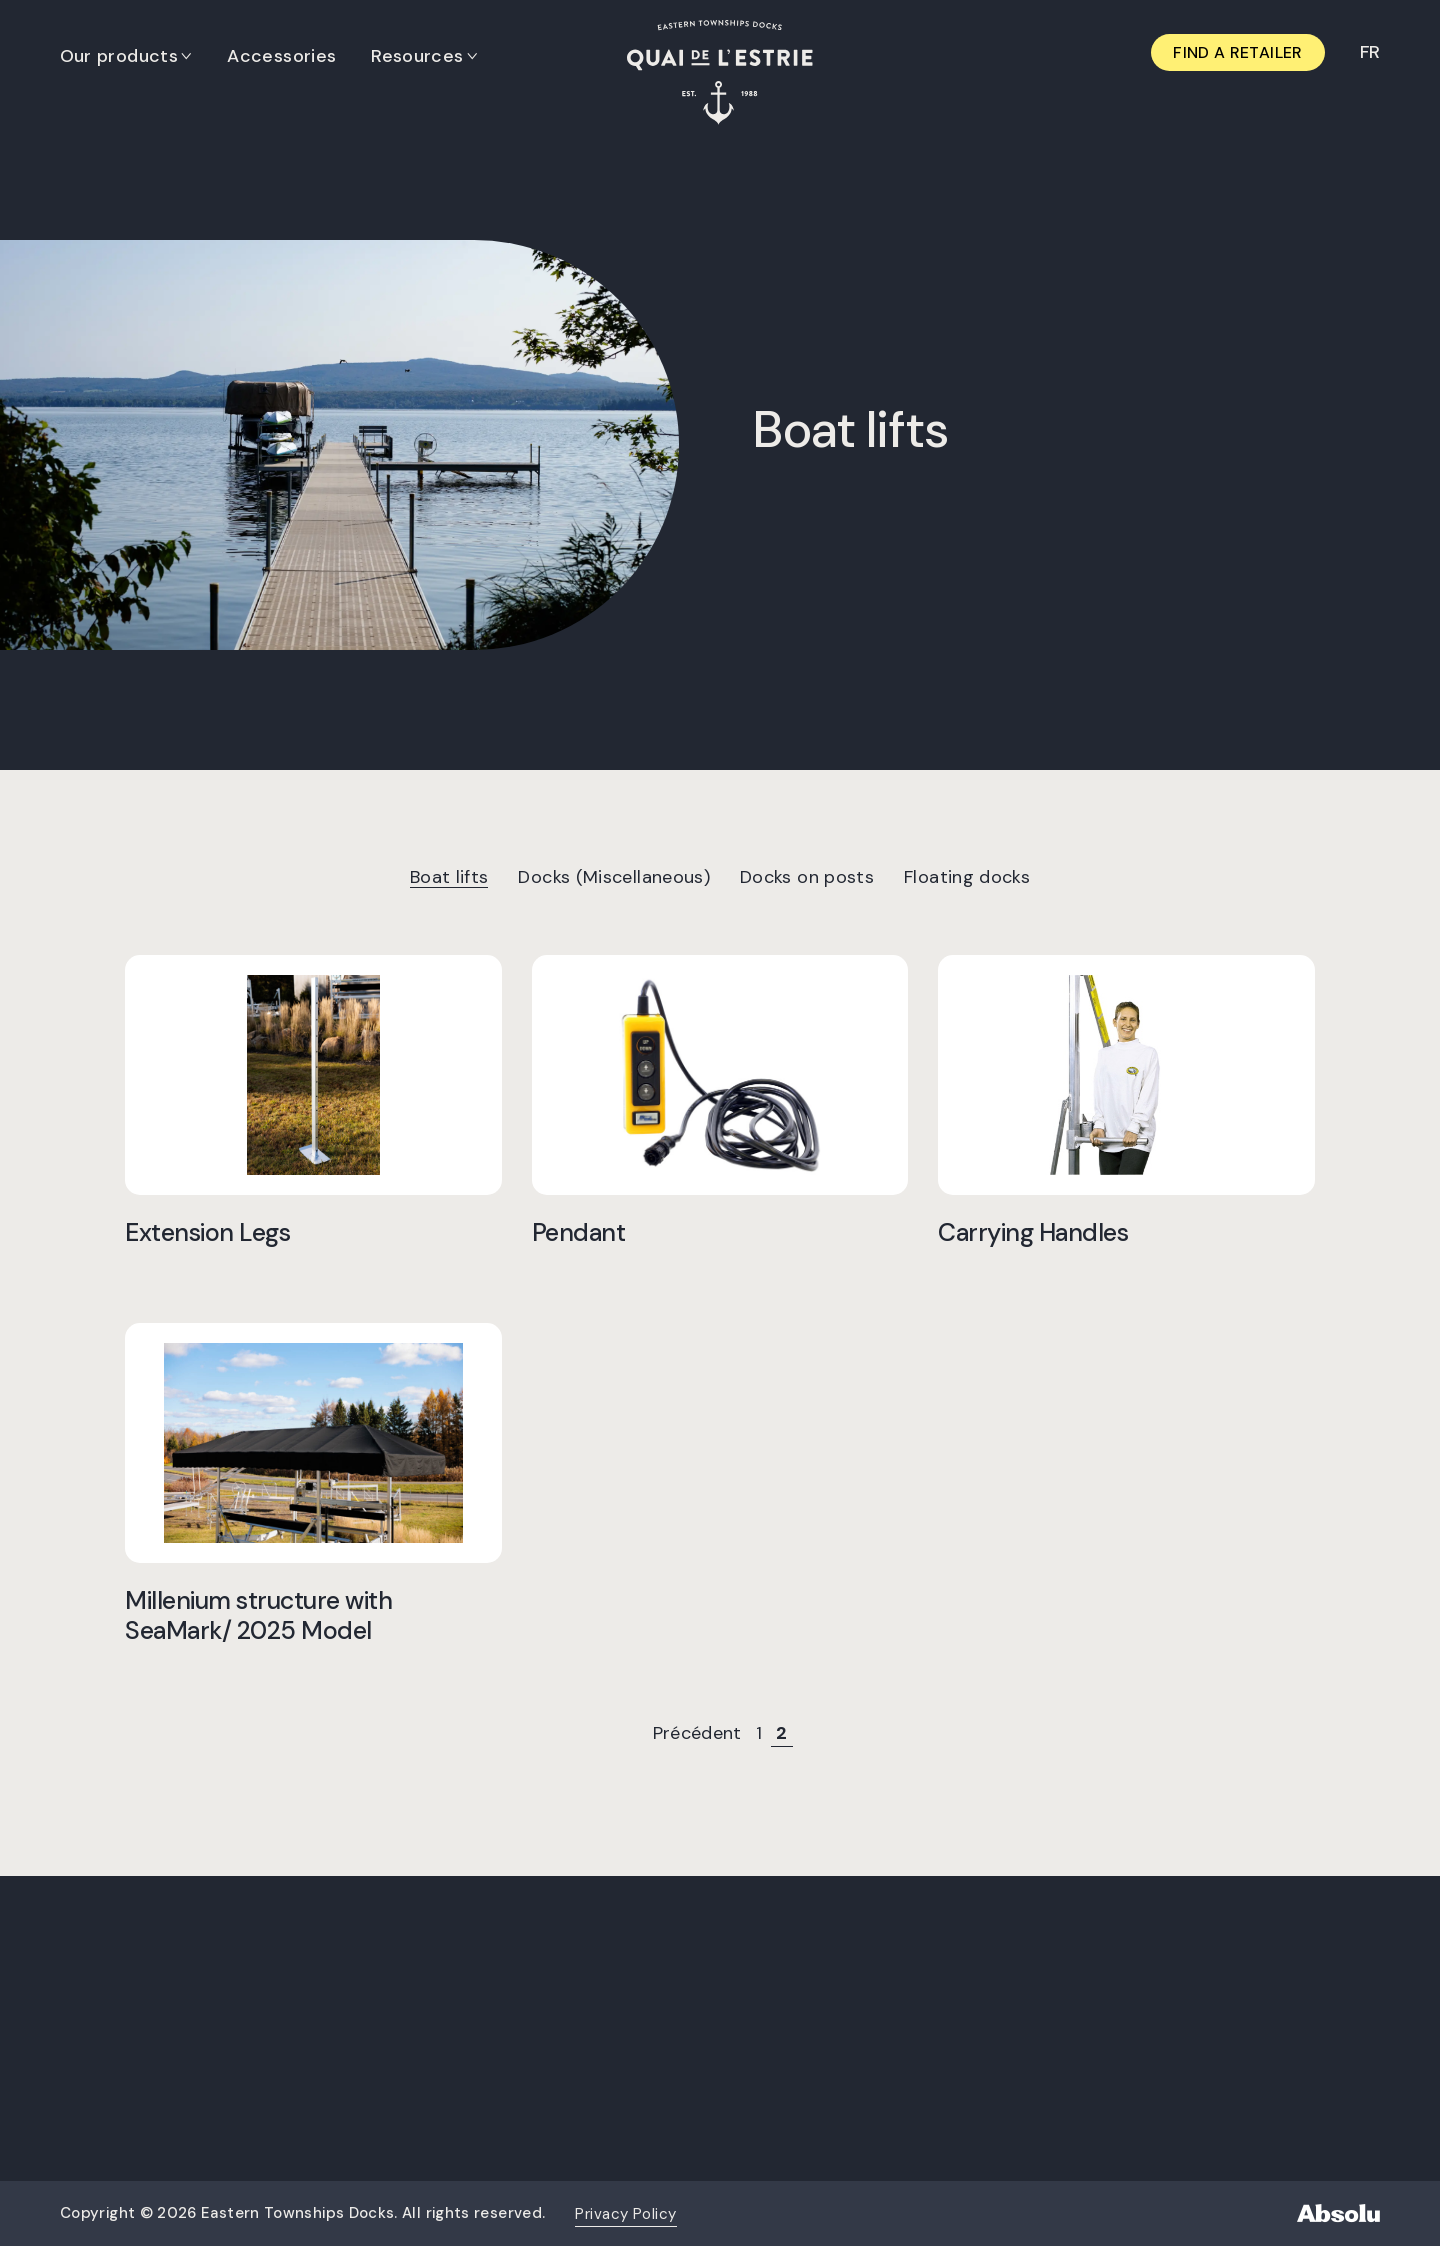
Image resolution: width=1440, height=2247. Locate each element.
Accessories (282, 56)
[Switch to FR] (1369, 52)
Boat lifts (449, 877)
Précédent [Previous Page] (697, 1733)
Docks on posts (807, 877)
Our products (119, 56)
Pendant (579, 1232)
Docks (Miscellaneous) (614, 877)
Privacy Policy (625, 2214)
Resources (418, 56)
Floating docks (967, 877)
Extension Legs (207, 1232)
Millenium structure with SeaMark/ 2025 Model (258, 1615)
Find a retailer (1237, 52)
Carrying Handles (1033, 1232)
